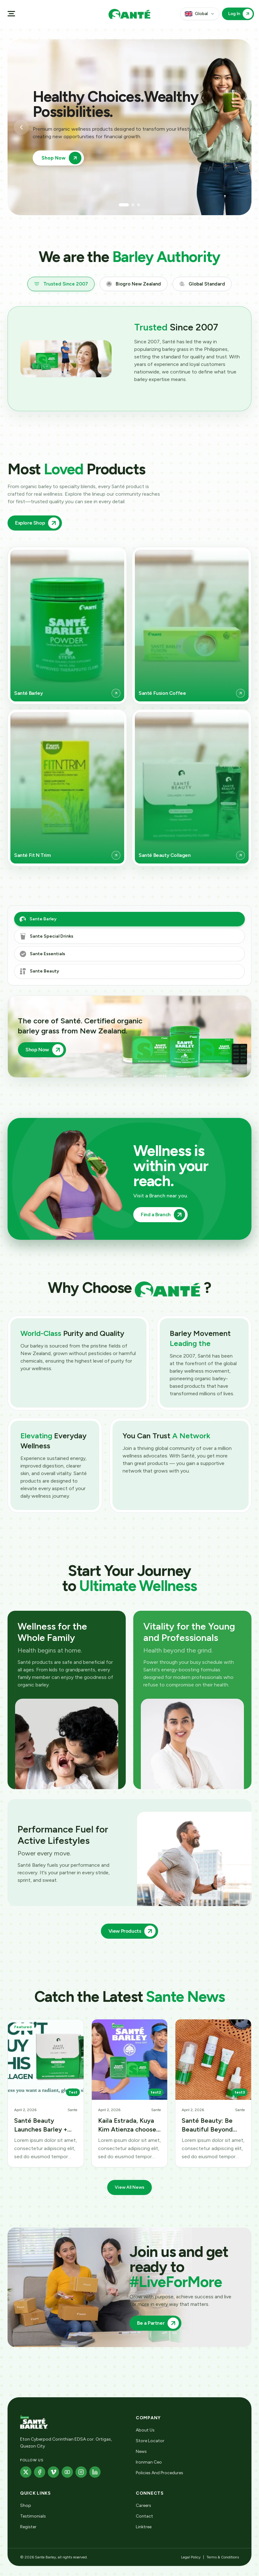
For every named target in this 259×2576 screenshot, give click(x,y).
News (141, 2451)
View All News (129, 2192)
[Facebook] (39, 2472)
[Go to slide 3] (138, 204)
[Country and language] (199, 14)
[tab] (61, 284)
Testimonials (33, 2516)
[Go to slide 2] (133, 204)
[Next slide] (237, 127)
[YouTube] (67, 2472)
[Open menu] (11, 14)
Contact (144, 2516)
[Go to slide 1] (124, 204)
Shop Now (61, 158)
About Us (145, 2430)
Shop (25, 2505)
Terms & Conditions (223, 2557)
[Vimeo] (53, 2472)
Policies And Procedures (159, 2472)
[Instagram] (81, 2472)
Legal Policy (191, 2557)
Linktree (144, 2527)
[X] (25, 2472)
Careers (143, 2505)
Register (28, 2527)
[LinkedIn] (95, 2472)
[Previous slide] (21, 127)
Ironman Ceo (149, 2462)
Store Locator (150, 2440)
